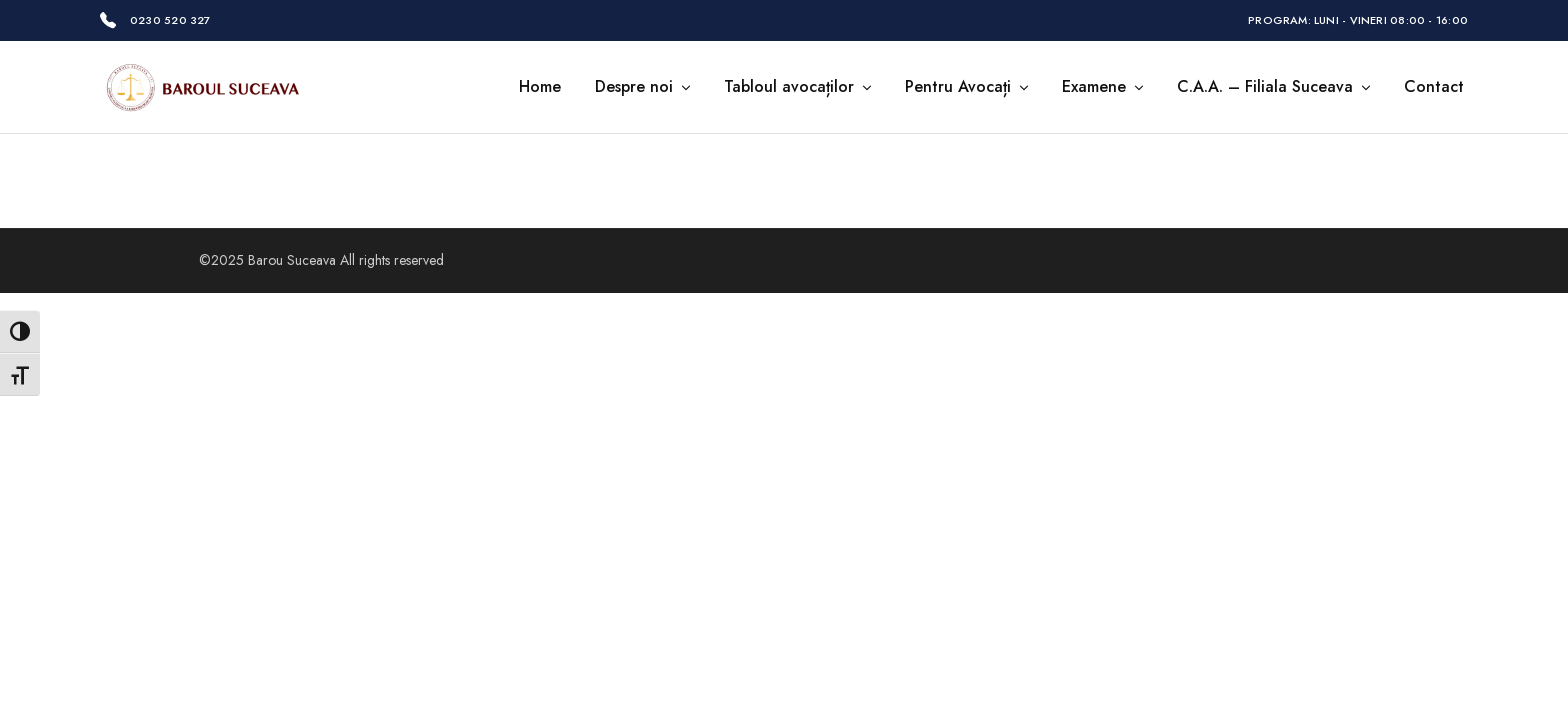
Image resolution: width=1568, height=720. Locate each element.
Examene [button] (1104, 87)
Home (540, 87)
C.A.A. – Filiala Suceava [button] (1275, 87)
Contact (1434, 87)
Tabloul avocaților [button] (799, 87)
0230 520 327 (170, 20)
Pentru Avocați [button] (968, 87)
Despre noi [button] (644, 87)
